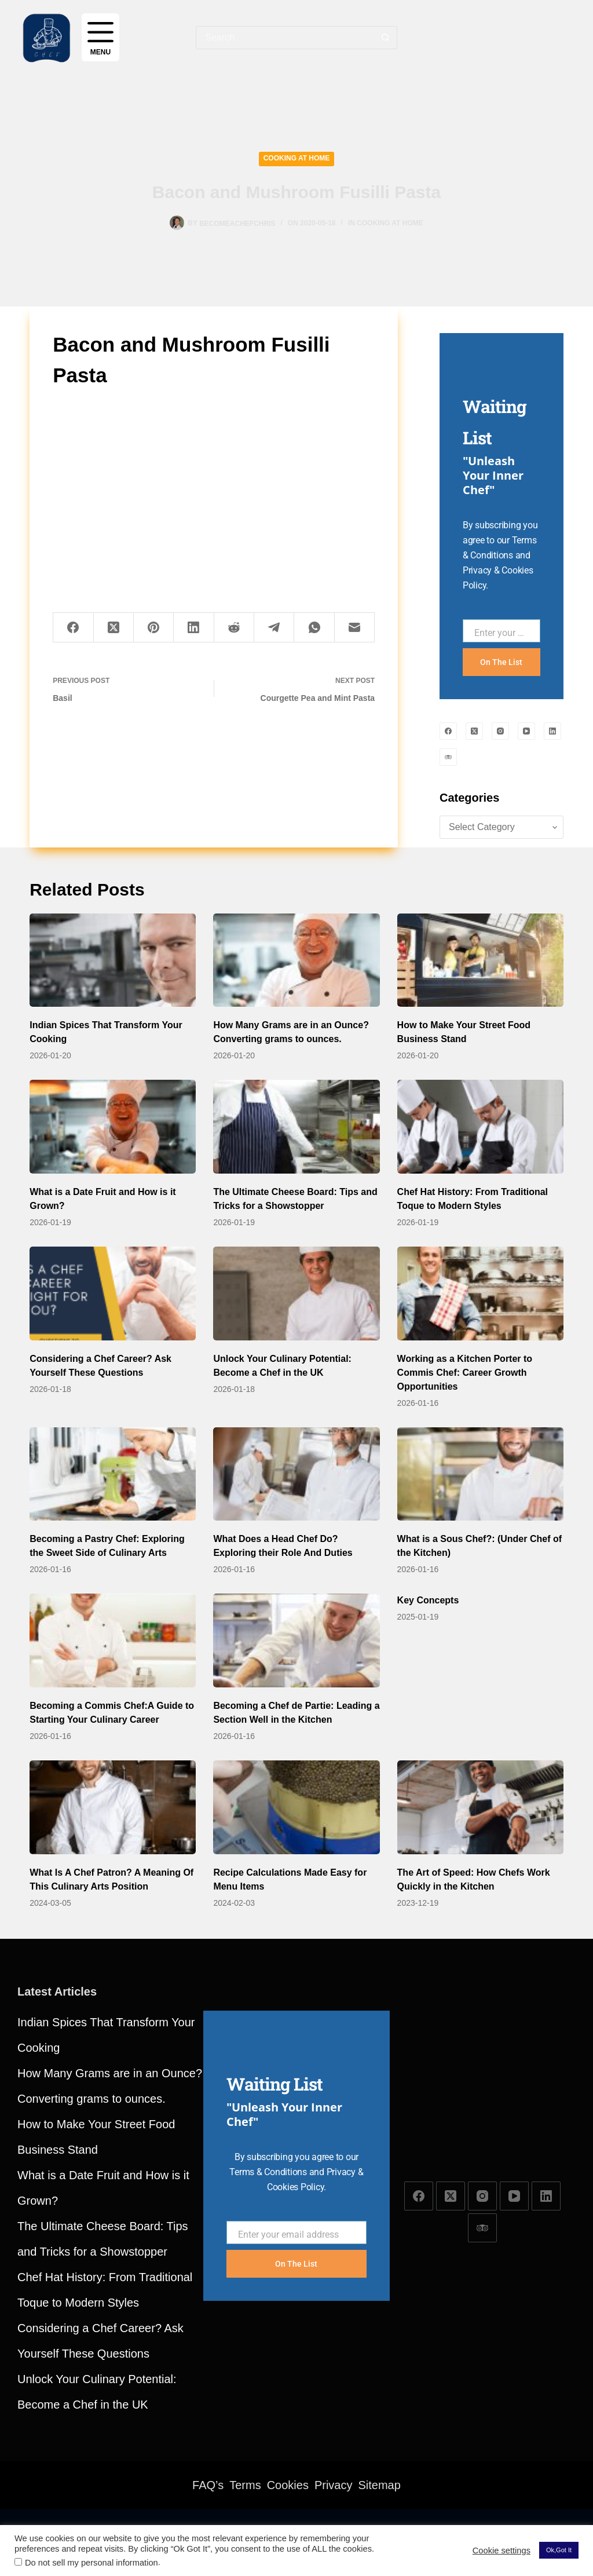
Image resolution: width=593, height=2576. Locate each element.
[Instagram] (500, 731)
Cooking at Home (296, 158)
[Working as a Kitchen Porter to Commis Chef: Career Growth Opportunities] (480, 1293)
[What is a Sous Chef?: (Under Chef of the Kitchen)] (480, 1474)
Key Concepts (428, 1600)
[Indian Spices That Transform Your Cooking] (113, 960)
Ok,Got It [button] (559, 2549)
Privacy (333, 2485)
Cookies (288, 2485)
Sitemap (379, 2485)
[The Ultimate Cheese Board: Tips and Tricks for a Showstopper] (296, 1127)
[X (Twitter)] (114, 627)
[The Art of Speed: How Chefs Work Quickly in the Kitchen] (480, 1807)
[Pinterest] (154, 627)
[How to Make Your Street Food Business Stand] (480, 960)
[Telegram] (274, 627)
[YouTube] (526, 731)
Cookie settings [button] (501, 2550)
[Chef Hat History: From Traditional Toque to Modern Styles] (480, 1127)
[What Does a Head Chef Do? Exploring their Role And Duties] (296, 1474)
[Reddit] (234, 627)
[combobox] (285, 37)
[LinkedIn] (194, 627)
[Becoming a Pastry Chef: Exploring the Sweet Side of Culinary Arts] (113, 1474)
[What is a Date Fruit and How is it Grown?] (113, 1127)
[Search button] (386, 38)
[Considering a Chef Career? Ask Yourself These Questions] (113, 1293)
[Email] (355, 627)
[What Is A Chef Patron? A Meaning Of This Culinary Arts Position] (113, 1807)
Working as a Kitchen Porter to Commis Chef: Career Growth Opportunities (465, 1372)
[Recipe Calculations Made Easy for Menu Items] (296, 1807)
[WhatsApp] (314, 627)
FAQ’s (208, 2485)
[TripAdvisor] (448, 757)
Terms (245, 2485)
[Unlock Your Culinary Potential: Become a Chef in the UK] (296, 1293)
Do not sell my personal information (91, 2562)
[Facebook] (73, 627)
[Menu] (100, 37)
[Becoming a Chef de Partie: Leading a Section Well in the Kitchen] (296, 1640)
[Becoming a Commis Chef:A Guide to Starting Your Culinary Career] (113, 1640)
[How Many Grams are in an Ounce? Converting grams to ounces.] (296, 960)
